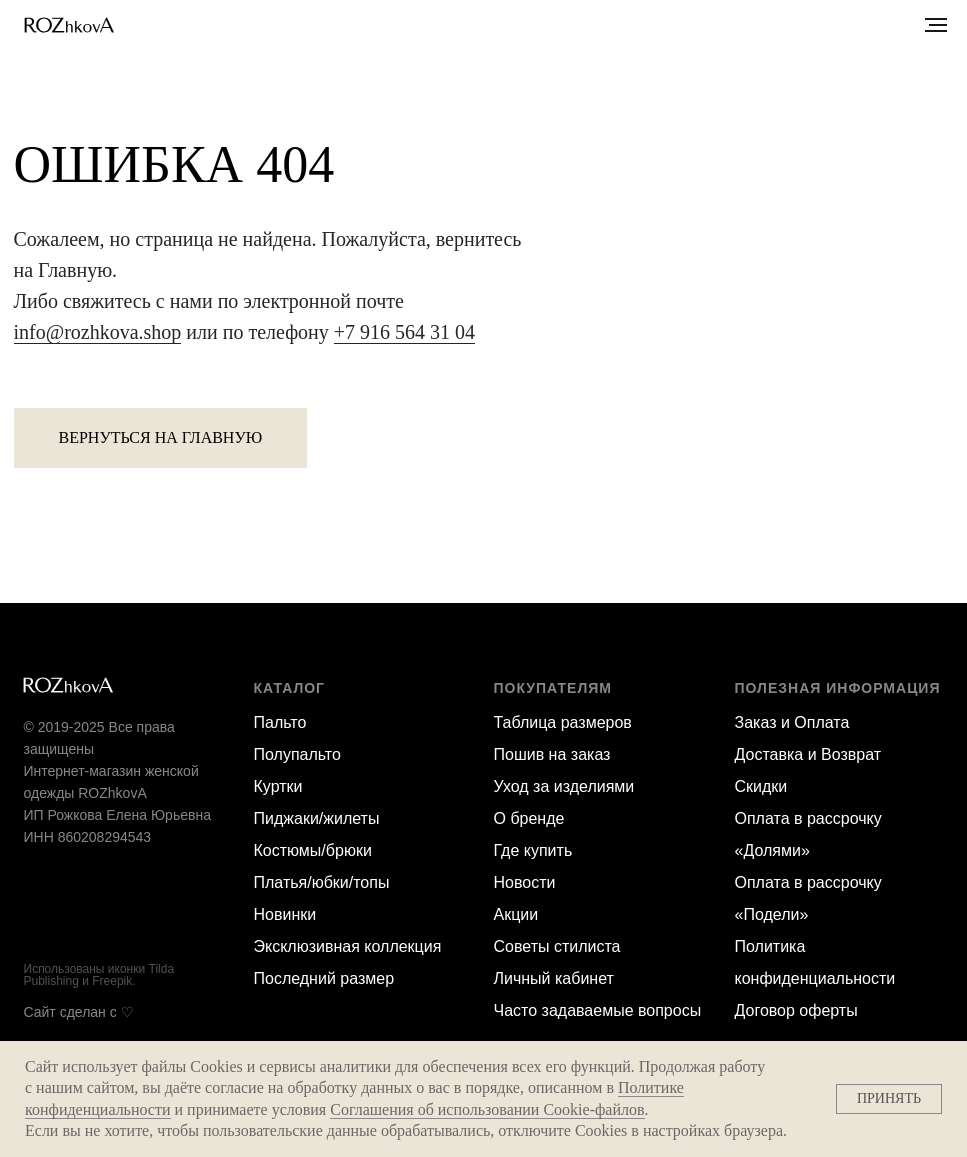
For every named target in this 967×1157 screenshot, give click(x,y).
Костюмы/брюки (313, 850)
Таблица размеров (563, 722)
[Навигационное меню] (936, 25)
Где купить (533, 850)
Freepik (112, 981)
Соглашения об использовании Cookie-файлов (487, 1109)
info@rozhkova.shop (98, 332)
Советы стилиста (557, 946)
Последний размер (324, 978)
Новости (525, 882)
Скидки (761, 786)
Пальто (280, 722)
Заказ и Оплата (792, 722)
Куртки (278, 786)
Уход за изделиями (564, 786)
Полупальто (297, 754)
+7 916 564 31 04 (404, 332)
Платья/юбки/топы (322, 882)
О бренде (529, 818)
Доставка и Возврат (808, 754)
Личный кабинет (554, 978)
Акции (516, 914)
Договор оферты (796, 1010)
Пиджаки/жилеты (317, 818)
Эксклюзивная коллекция (348, 946)
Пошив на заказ (552, 754)
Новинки (285, 914)
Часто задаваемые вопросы (598, 1010)
